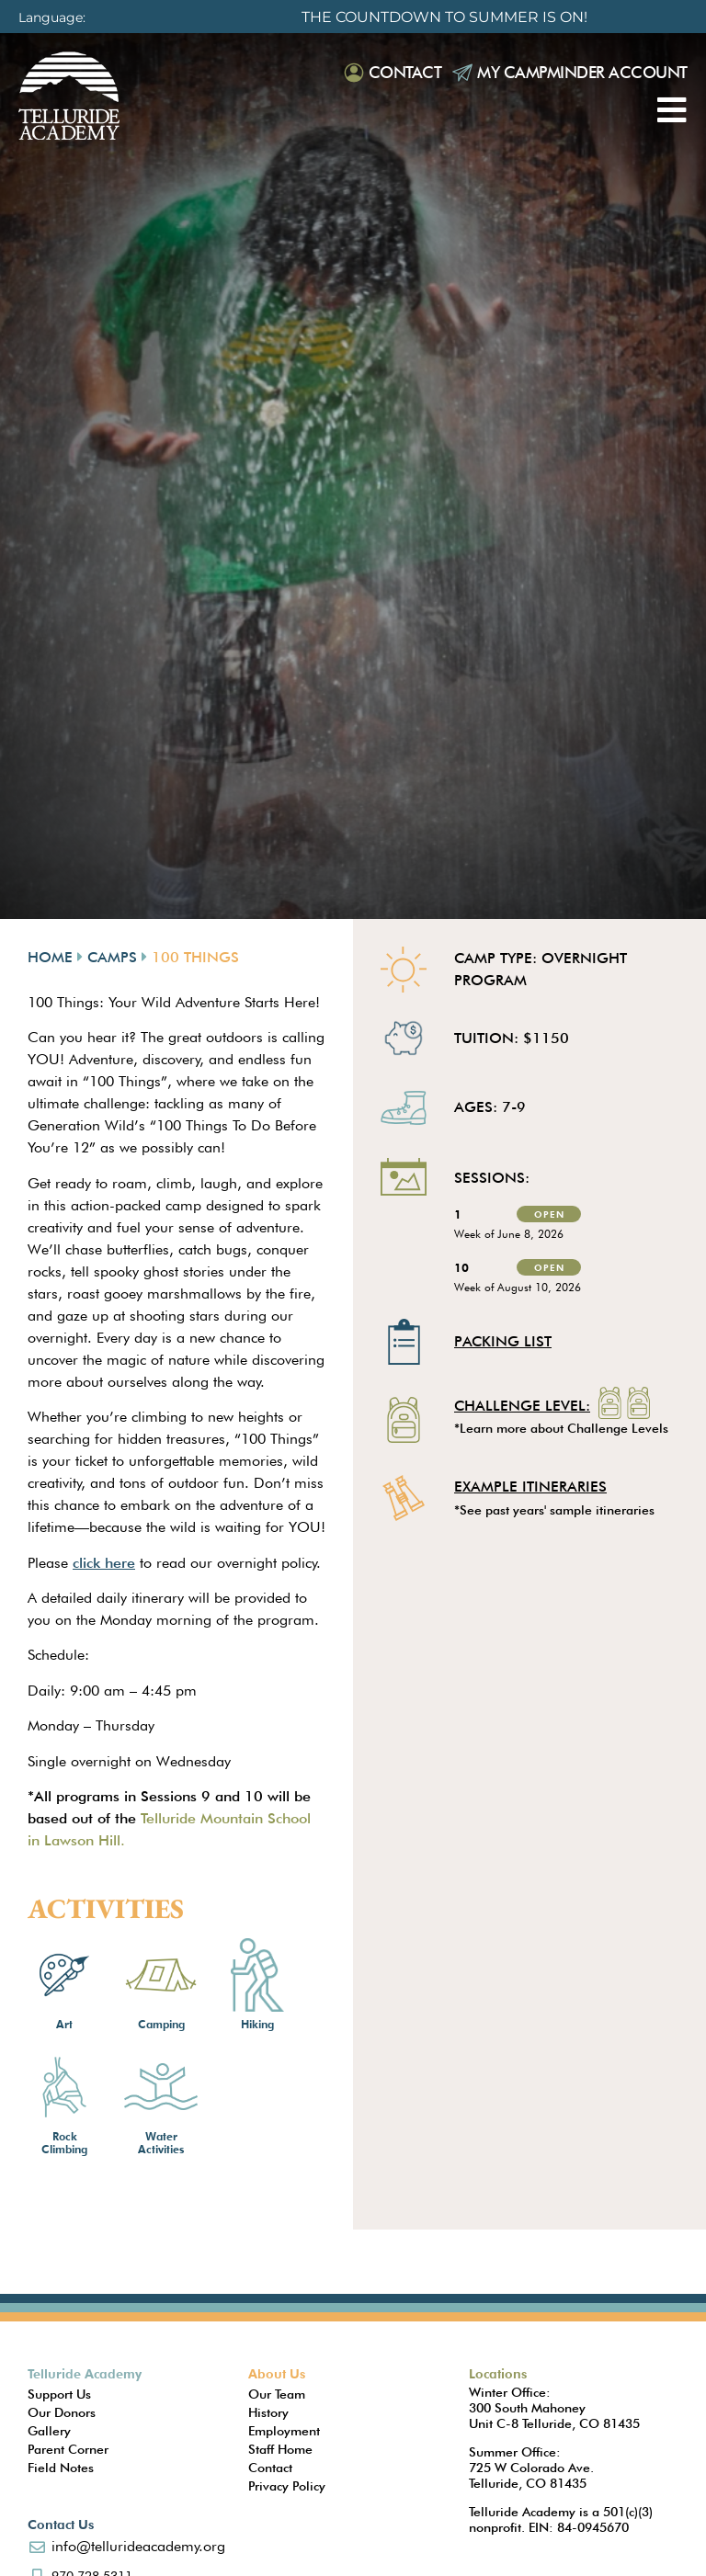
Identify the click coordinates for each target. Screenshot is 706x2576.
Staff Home (280, 2449)
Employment (284, 2430)
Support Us (59, 2394)
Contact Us (61, 2524)
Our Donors (62, 2412)
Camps (112, 957)
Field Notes (61, 2467)
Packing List (503, 1341)
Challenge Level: (522, 1407)
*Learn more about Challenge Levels (561, 1428)
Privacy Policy (286, 2486)
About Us (276, 2373)
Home (50, 957)
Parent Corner (68, 2449)
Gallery (49, 2430)
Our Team (276, 2394)
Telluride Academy (85, 2373)
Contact (405, 72)
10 (461, 1267)
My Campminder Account (582, 72)
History (268, 2412)
